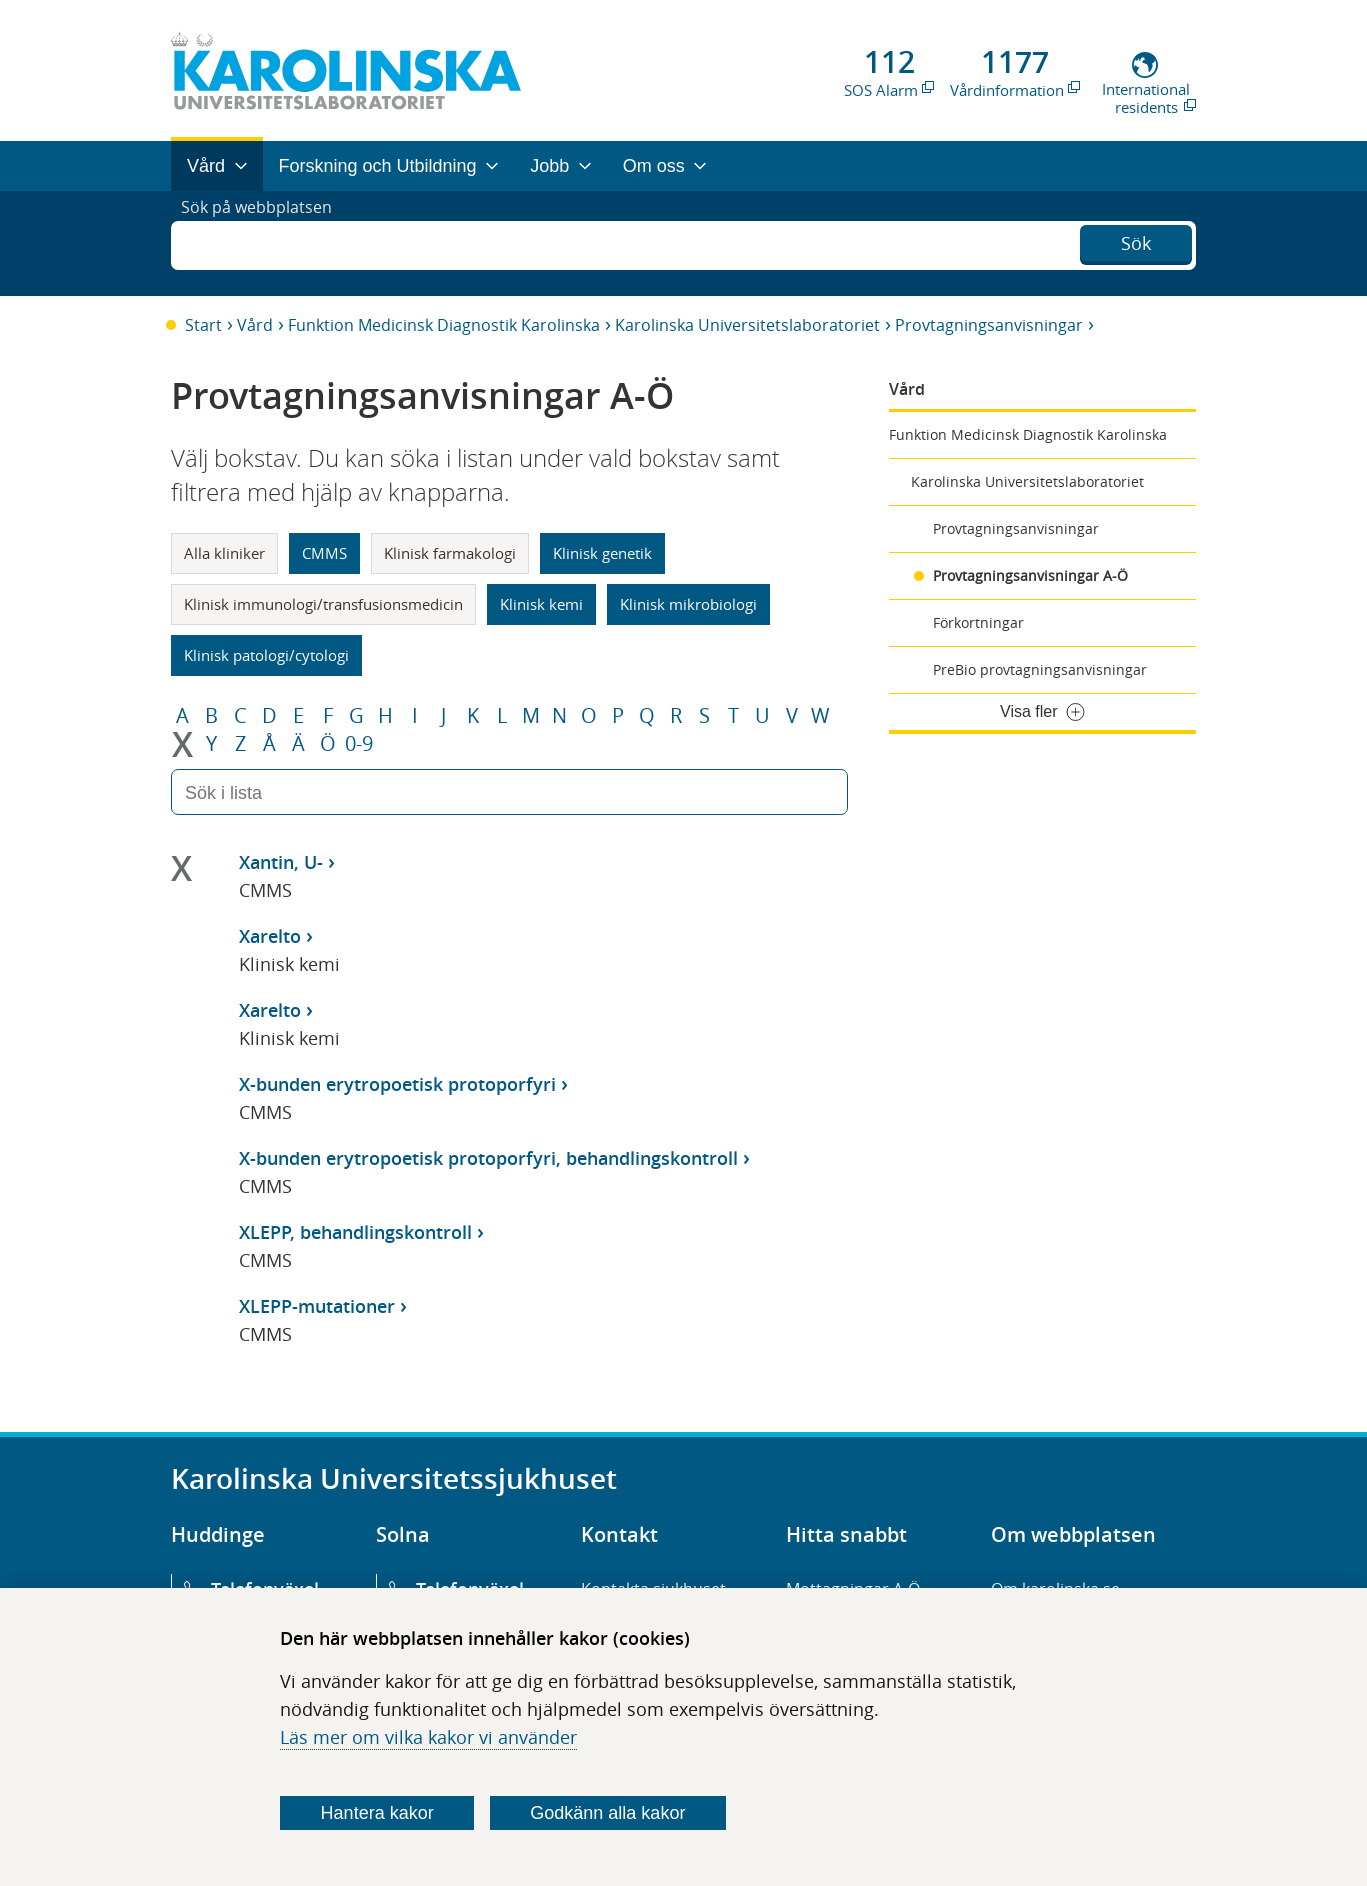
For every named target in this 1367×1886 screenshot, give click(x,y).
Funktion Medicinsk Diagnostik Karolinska (444, 325)
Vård (255, 325)
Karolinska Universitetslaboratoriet (747, 325)
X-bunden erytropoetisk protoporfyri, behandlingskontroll (488, 1158)
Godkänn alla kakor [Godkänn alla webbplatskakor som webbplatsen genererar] (607, 1813)
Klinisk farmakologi (450, 553)
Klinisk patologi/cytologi (266, 655)
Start (203, 325)
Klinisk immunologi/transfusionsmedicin (323, 604)
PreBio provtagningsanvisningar (1040, 669)
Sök (1136, 241)
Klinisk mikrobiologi (688, 604)
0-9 (359, 744)
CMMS (324, 553)
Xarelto (270, 936)
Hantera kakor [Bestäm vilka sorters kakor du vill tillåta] (377, 1813)
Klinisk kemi (541, 604)
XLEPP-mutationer (317, 1306)
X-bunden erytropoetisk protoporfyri (397, 1084)
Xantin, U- (281, 862)
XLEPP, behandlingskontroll (355, 1232)
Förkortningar (978, 622)
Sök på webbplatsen (265, 243)
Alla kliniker (224, 553)
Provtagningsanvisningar (989, 325)
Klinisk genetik (602, 553)
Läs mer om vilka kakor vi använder (428, 1737)
